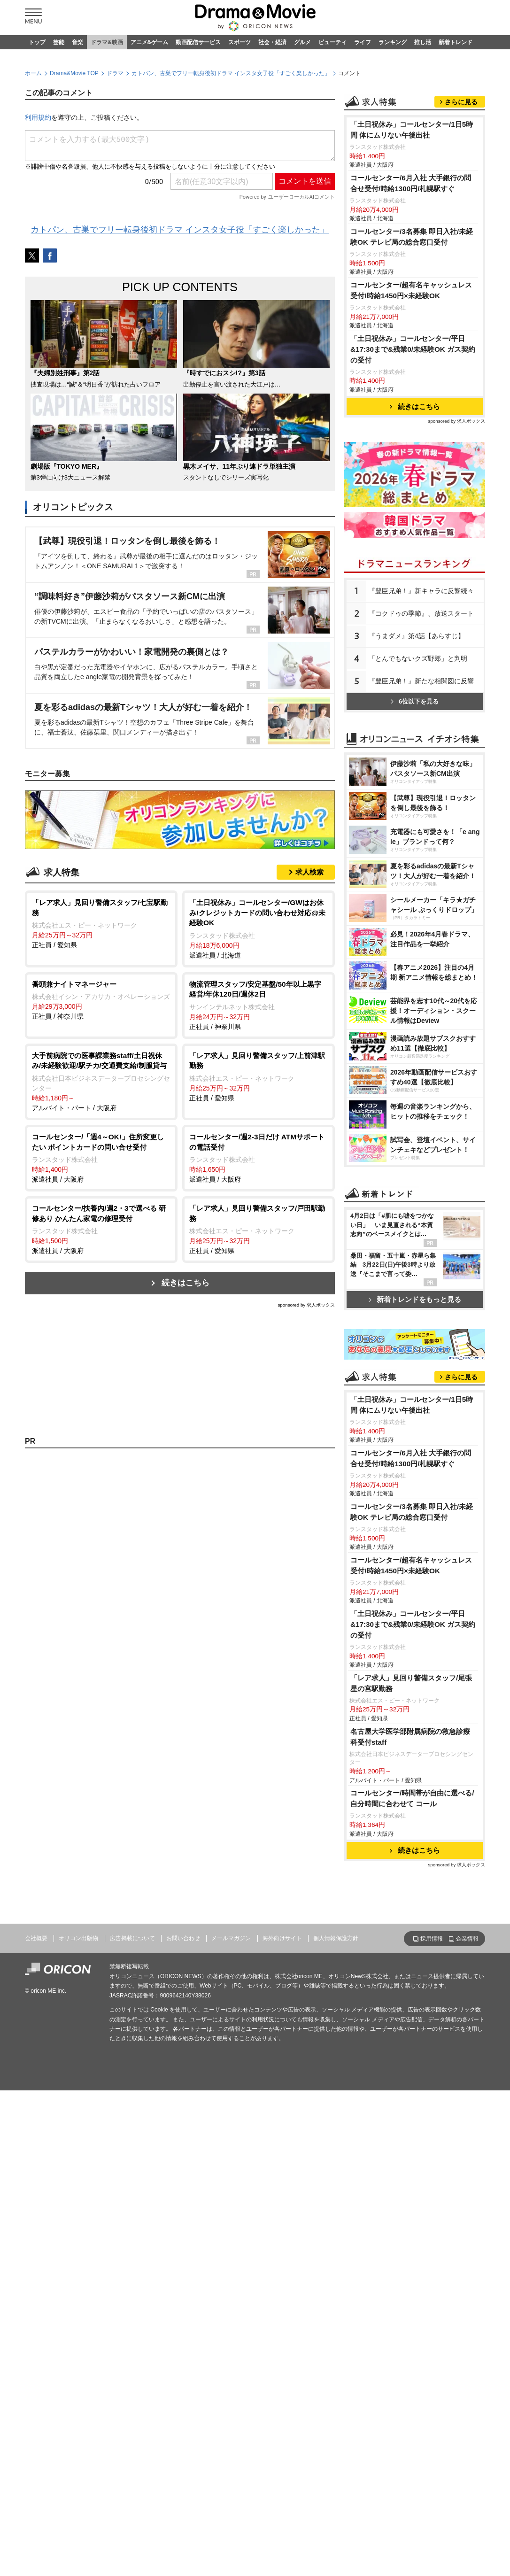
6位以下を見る (415, 818)
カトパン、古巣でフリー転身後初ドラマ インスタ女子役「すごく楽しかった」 (230, 73)
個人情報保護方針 (335, 2309)
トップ (37, 42)
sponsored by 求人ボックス (306, 1304)
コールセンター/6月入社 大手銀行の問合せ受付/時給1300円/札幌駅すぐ (410, 300)
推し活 (422, 42)
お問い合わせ (183, 2309)
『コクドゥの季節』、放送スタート (421, 731)
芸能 (58, 42)
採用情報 (431, 2309)
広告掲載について (132, 2309)
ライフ (362, 42)
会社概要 (36, 2309)
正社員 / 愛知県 (101, 923)
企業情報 (467, 2309)
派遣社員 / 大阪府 (101, 1157)
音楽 (77, 42)
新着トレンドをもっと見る (415, 1548)
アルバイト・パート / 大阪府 (101, 1081)
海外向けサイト (282, 2309)
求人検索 (309, 872)
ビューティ (332, 42)
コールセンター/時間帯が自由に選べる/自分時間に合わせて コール (412, 2169)
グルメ (302, 42)
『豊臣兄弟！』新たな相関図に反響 (421, 798)
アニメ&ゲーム (150, 42)
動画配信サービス (198, 42)
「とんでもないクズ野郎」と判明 (418, 776)
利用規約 (38, 117)
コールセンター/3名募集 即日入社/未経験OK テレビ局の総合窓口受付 (411, 354)
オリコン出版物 (78, 2309)
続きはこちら (185, 1282)
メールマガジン (231, 2309)
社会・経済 (272, 42)
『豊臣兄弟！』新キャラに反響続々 (421, 708)
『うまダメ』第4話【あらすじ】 (416, 753)
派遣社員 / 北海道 (258, 928)
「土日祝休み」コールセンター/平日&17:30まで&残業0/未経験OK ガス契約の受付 (412, 466)
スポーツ (239, 42)
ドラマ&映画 (107, 42)
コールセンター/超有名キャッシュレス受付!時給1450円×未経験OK (411, 407)
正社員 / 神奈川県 (101, 1000)
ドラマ (115, 73)
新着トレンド (455, 42)
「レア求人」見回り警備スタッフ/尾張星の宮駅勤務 (411, 2054)
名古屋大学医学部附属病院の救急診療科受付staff (410, 2107)
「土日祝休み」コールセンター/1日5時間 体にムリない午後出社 (411, 247)
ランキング (393, 42)
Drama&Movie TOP (74, 73)
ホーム (33, 73)
